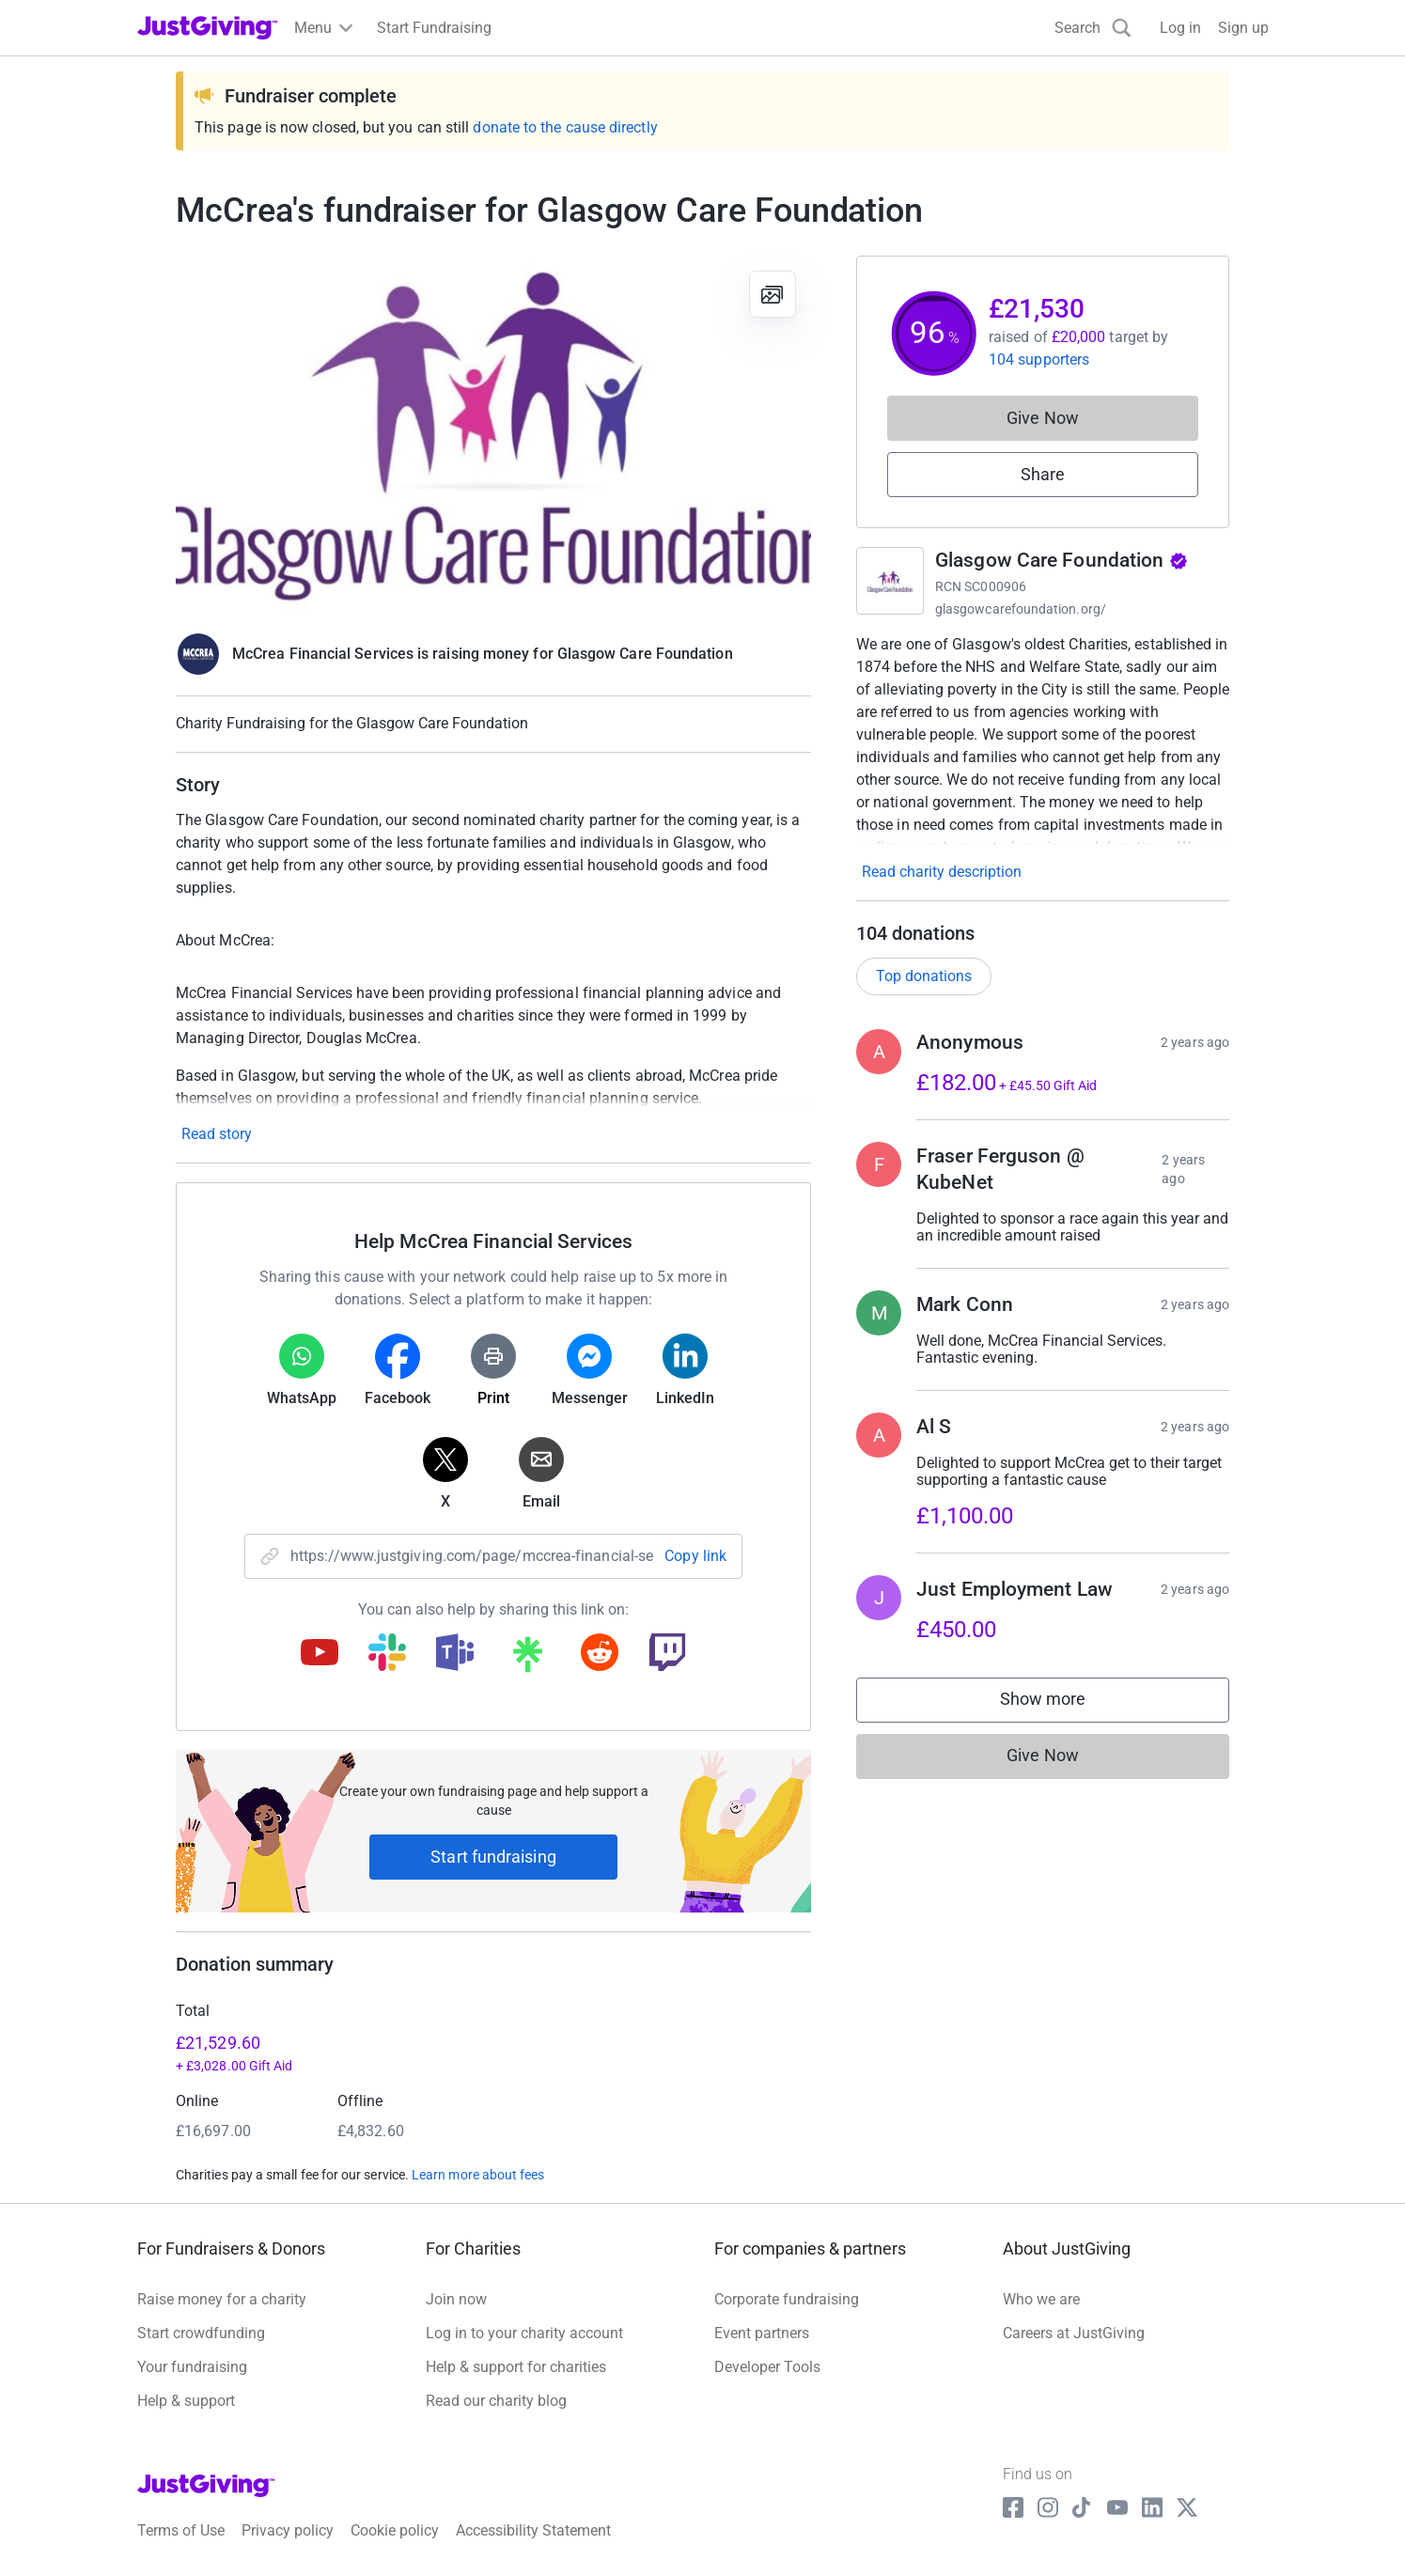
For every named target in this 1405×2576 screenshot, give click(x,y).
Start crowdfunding (201, 2333)
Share (1043, 474)
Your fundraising (192, 2367)
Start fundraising (493, 1856)
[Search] (1093, 27)
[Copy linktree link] (527, 1658)
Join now (456, 2299)
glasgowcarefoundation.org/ (1020, 609)
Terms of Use (181, 2530)
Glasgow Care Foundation (1061, 560)
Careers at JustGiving (1074, 2333)
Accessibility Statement (533, 2530)
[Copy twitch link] (667, 1654)
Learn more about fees (478, 2174)
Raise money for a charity (221, 2299)
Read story (216, 1134)
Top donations (924, 976)
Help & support (186, 2401)
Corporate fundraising (786, 2299)
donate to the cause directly (565, 127)
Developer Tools (767, 2367)
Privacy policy (288, 2530)
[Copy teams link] (455, 1654)
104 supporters (1039, 359)
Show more (1062, 1703)
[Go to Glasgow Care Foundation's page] (890, 581)
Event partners (761, 2333)
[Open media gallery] (493, 434)
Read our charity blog (496, 2401)
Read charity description (942, 872)
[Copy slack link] (387, 1654)
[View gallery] (772, 294)
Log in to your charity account (524, 2333)
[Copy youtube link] (319, 1654)
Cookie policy (395, 2530)
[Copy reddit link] (599, 1654)
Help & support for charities (516, 2367)
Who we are (1041, 2299)
